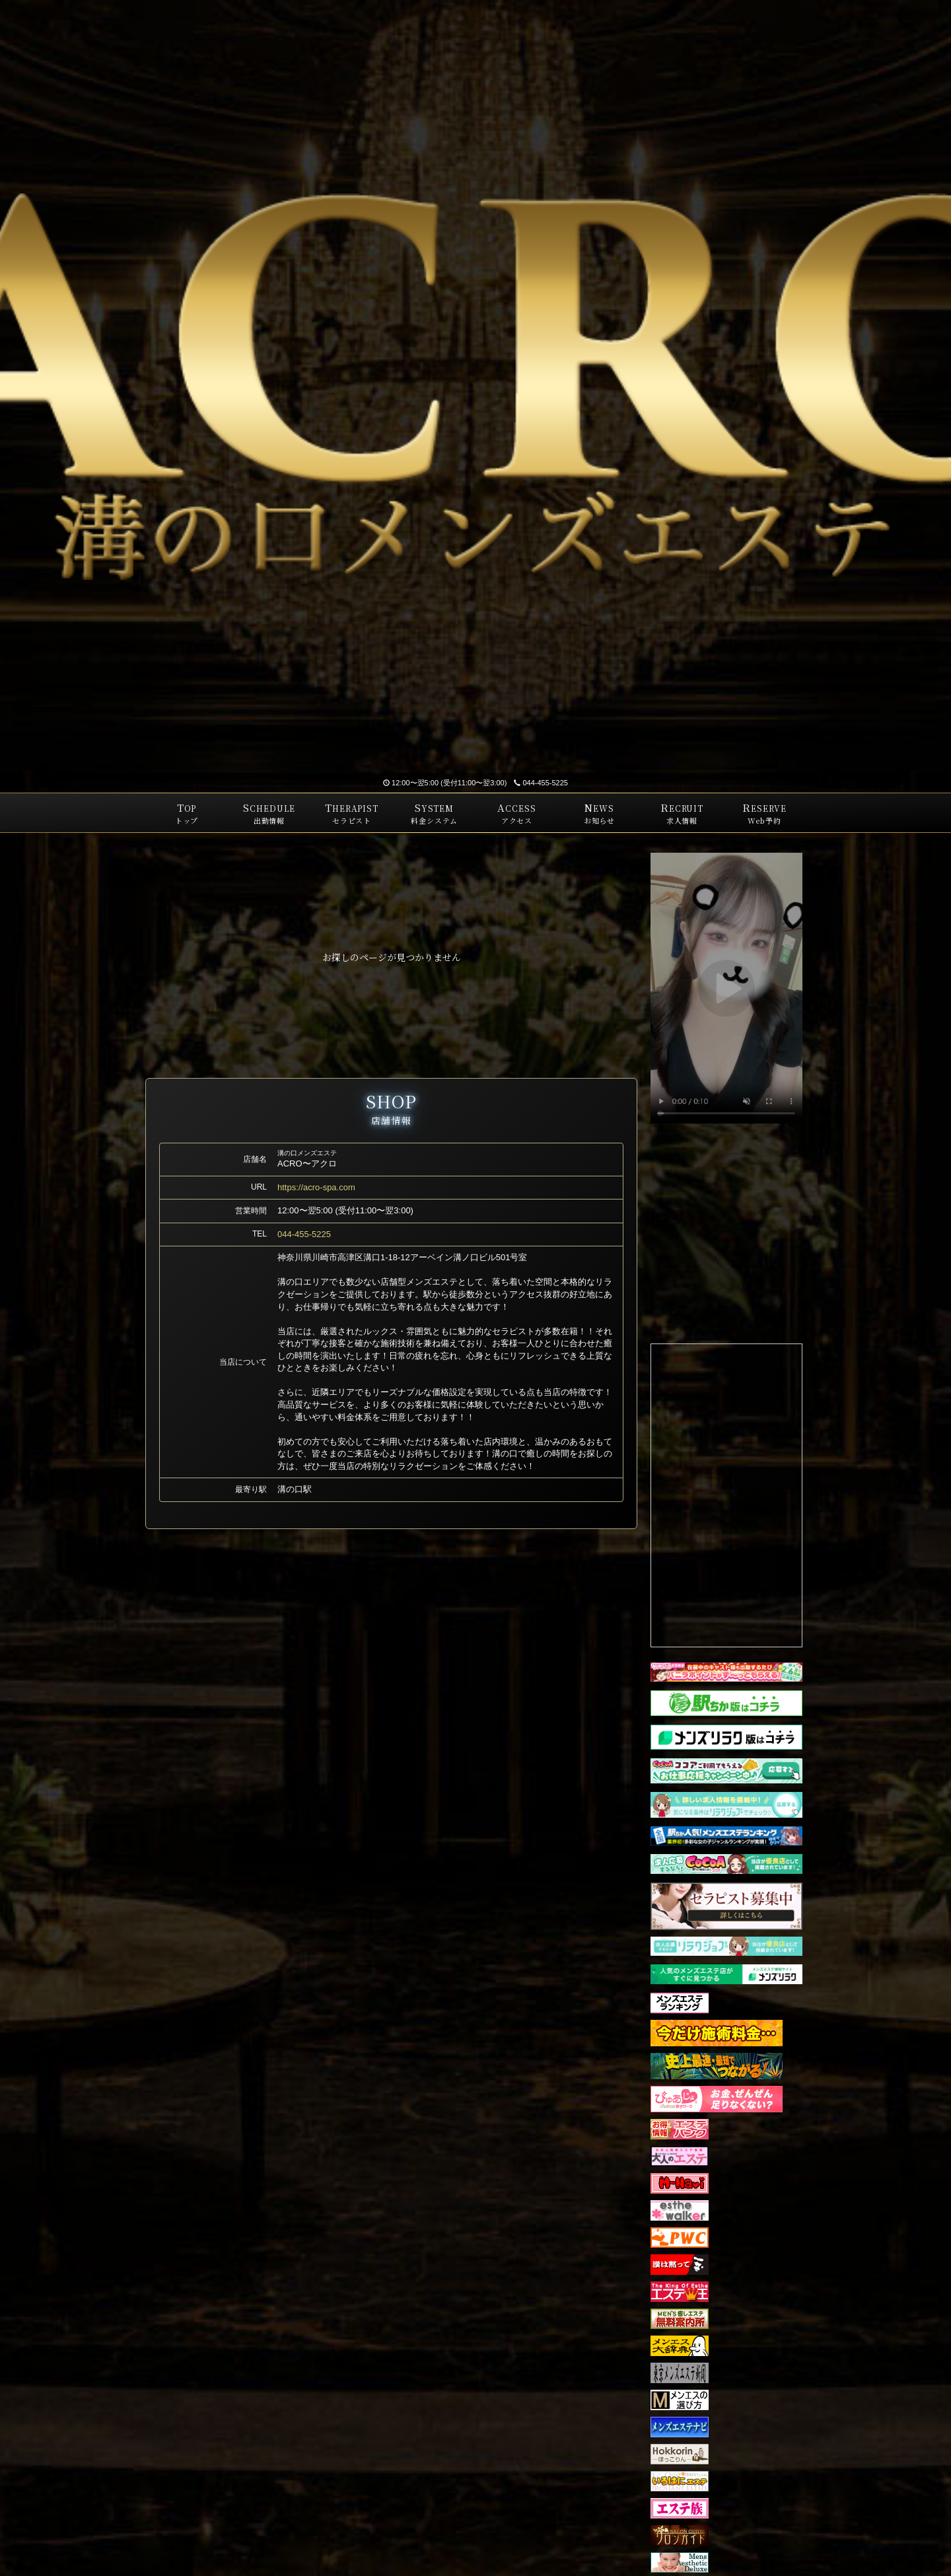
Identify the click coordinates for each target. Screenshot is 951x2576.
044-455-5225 (541, 783)
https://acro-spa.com (316, 1187)
